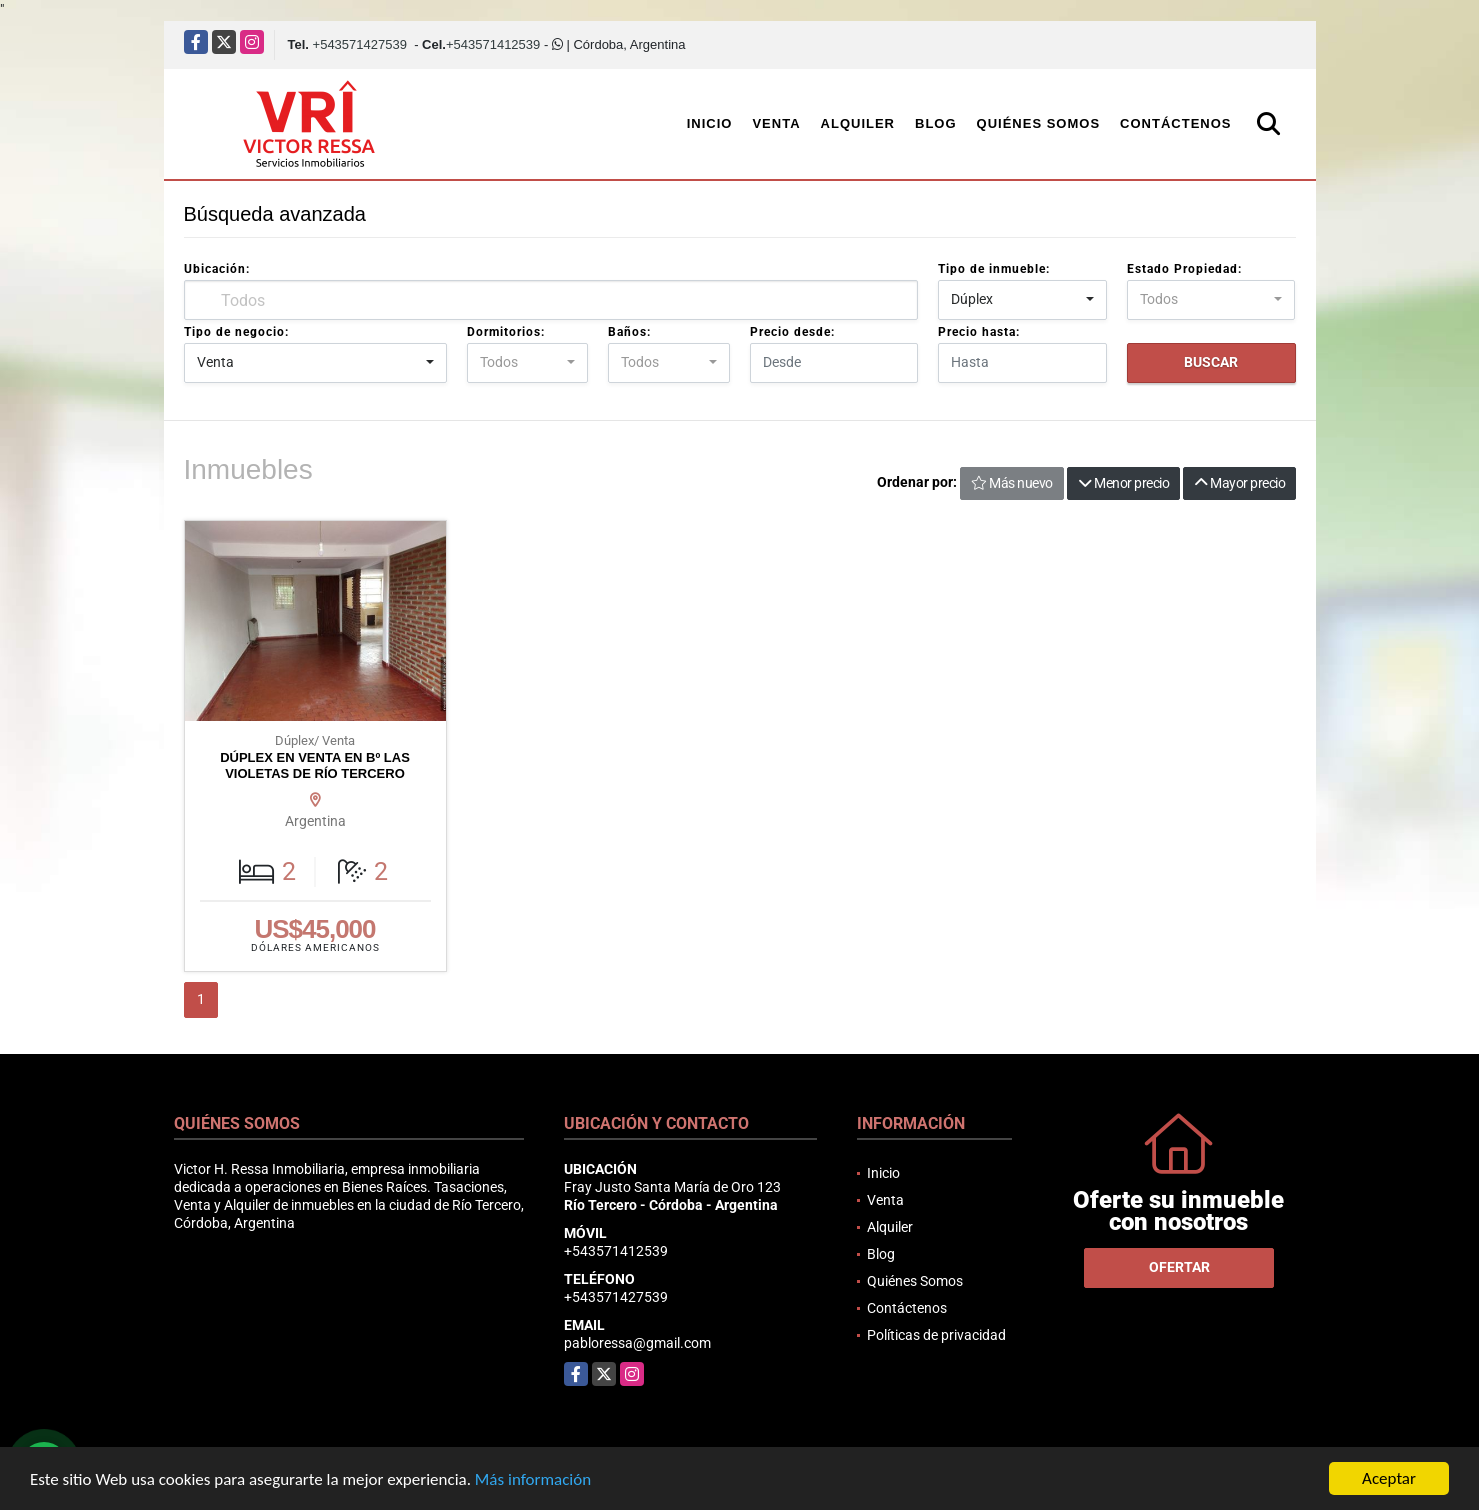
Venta (776, 123)
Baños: (629, 332)
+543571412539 (493, 44)
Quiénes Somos (1039, 123)
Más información (533, 1480)
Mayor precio (1239, 483)
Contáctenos (1175, 123)
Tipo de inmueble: (994, 269)
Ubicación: (217, 269)
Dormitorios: (506, 332)
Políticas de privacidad (936, 1335)
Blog (936, 123)
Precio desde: (792, 332)
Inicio (710, 123)
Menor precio (1123, 483)
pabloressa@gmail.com (637, 1343)
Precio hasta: (979, 332)
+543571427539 (360, 44)
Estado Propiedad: (1184, 269)
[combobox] (1022, 300)
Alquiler (858, 123)
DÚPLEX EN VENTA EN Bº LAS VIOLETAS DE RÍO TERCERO (315, 765)
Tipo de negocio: (236, 332)
